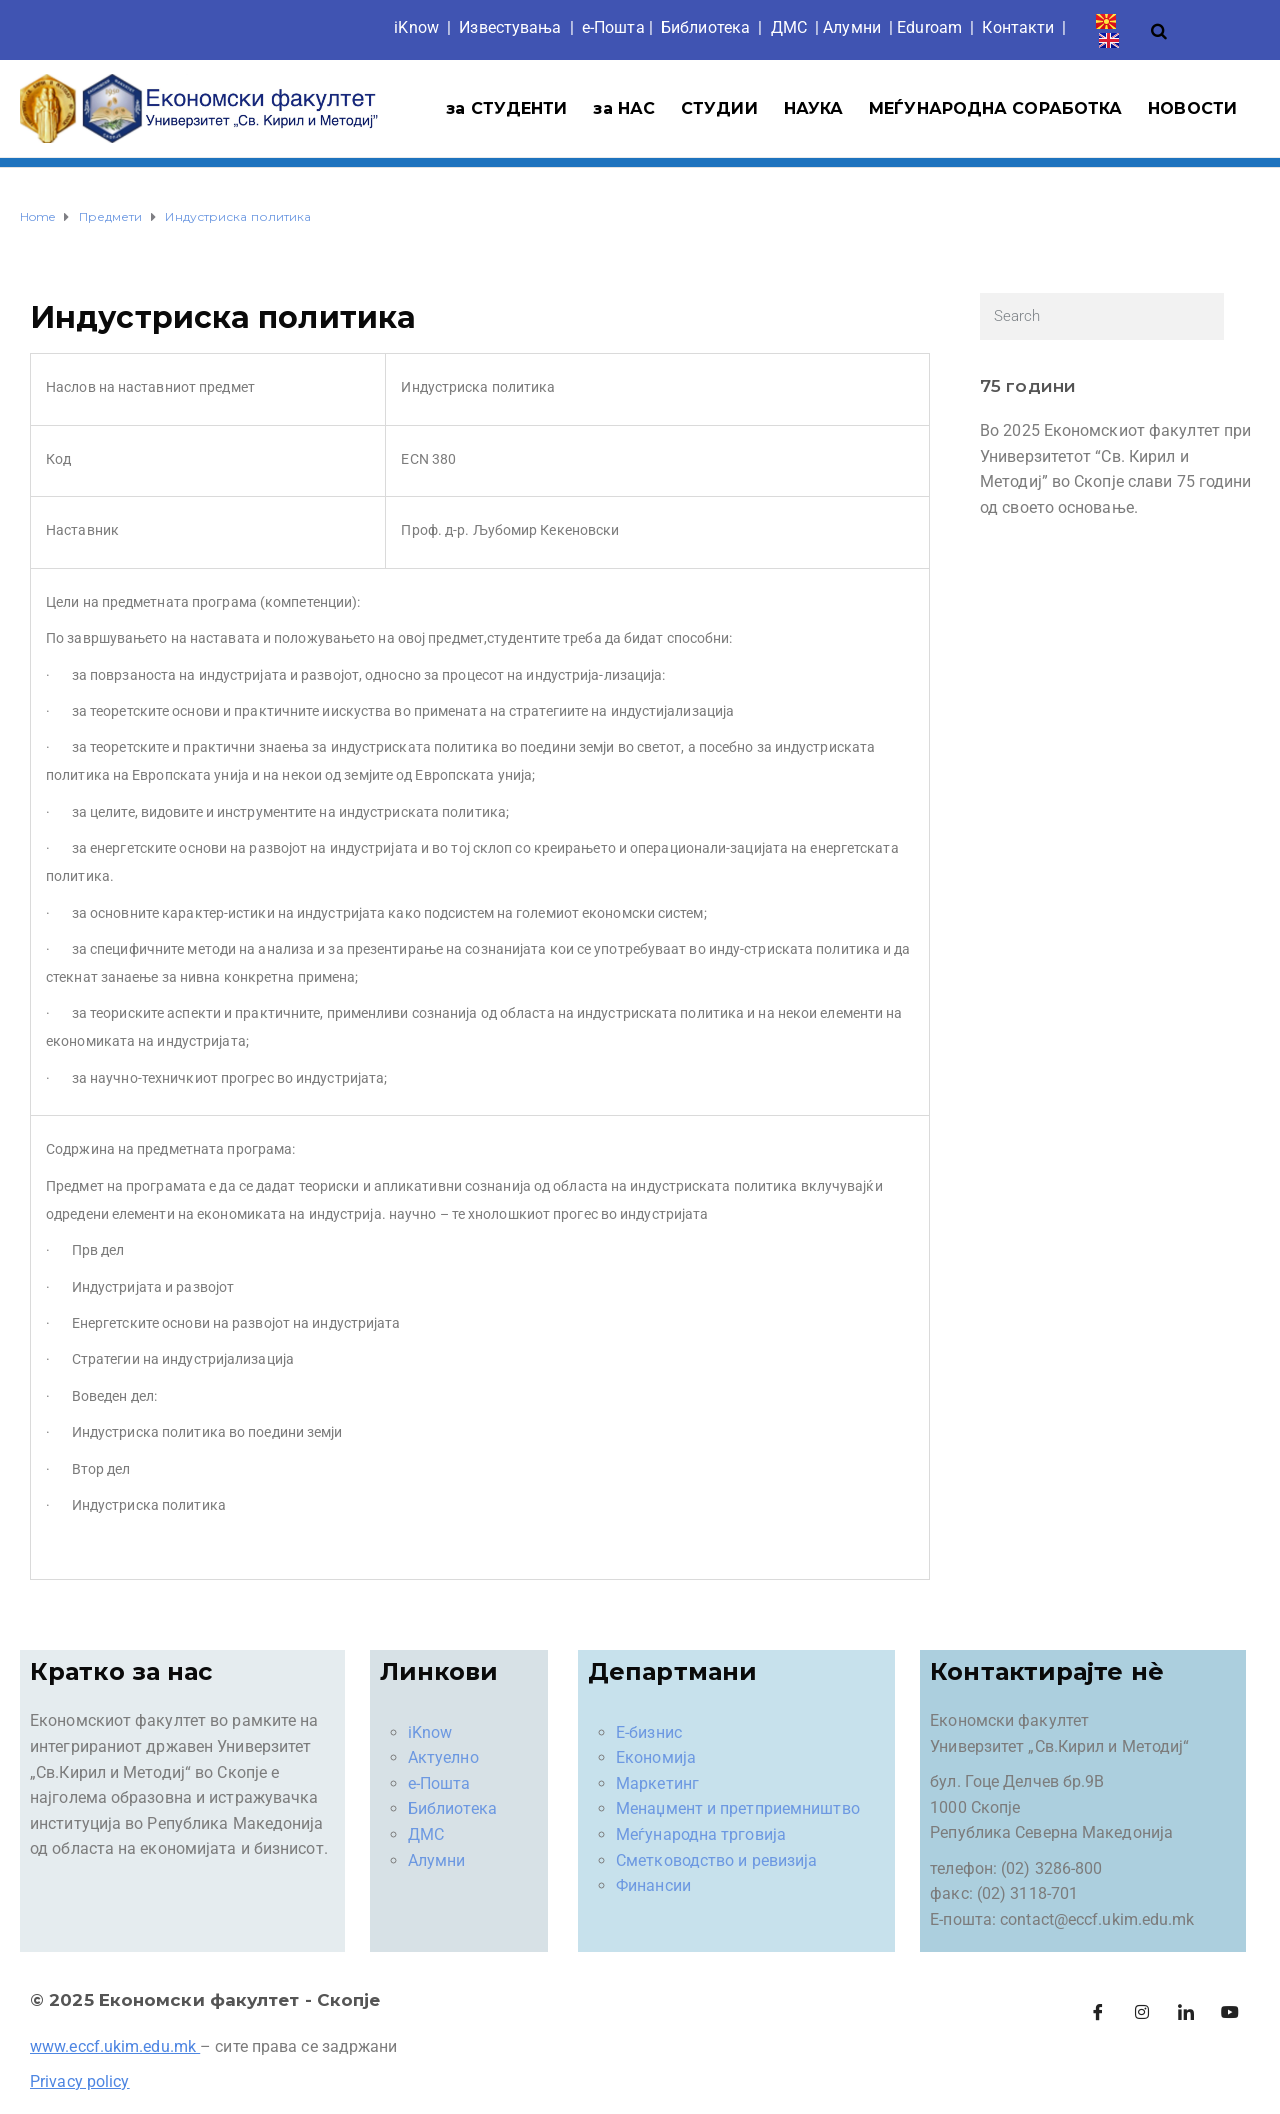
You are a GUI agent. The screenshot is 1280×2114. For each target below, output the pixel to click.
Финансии (653, 1885)
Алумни (437, 1860)
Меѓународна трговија (701, 1834)
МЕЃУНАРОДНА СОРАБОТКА (995, 108)
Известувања (510, 27)
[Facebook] (1098, 2012)
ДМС (789, 27)
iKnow (416, 27)
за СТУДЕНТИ (506, 108)
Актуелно (443, 1757)
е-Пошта (613, 27)
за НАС (624, 108)
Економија (656, 1757)
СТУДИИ (719, 108)
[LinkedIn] (1186, 2012)
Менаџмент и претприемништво (738, 1808)
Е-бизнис (649, 1732)
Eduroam (929, 27)
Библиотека (705, 27)
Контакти (1018, 27)
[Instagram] (1142, 2012)
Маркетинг (657, 1783)
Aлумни (852, 27)
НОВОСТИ (1192, 108)
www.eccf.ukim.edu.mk (113, 2046)
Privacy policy (79, 2081)
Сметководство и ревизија (716, 1860)
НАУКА (814, 108)
